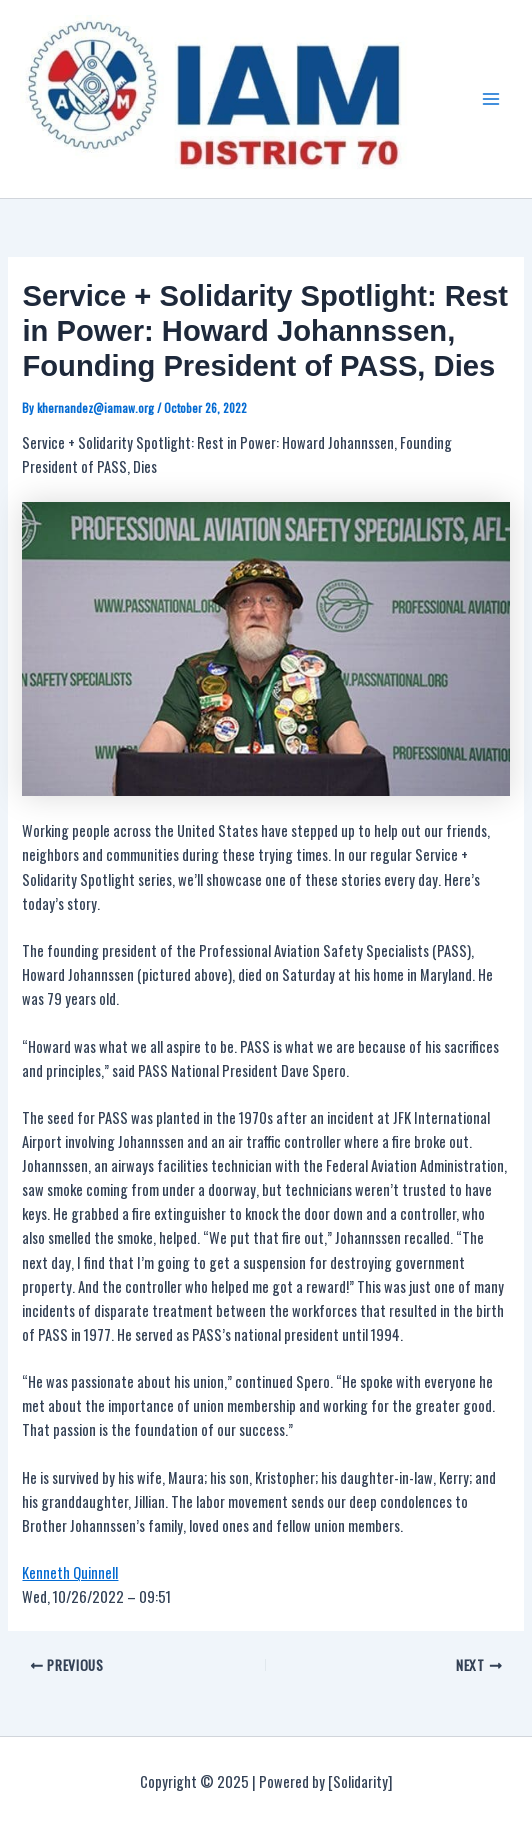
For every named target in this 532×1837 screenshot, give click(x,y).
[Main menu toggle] (491, 99)
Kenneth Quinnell (70, 1572)
